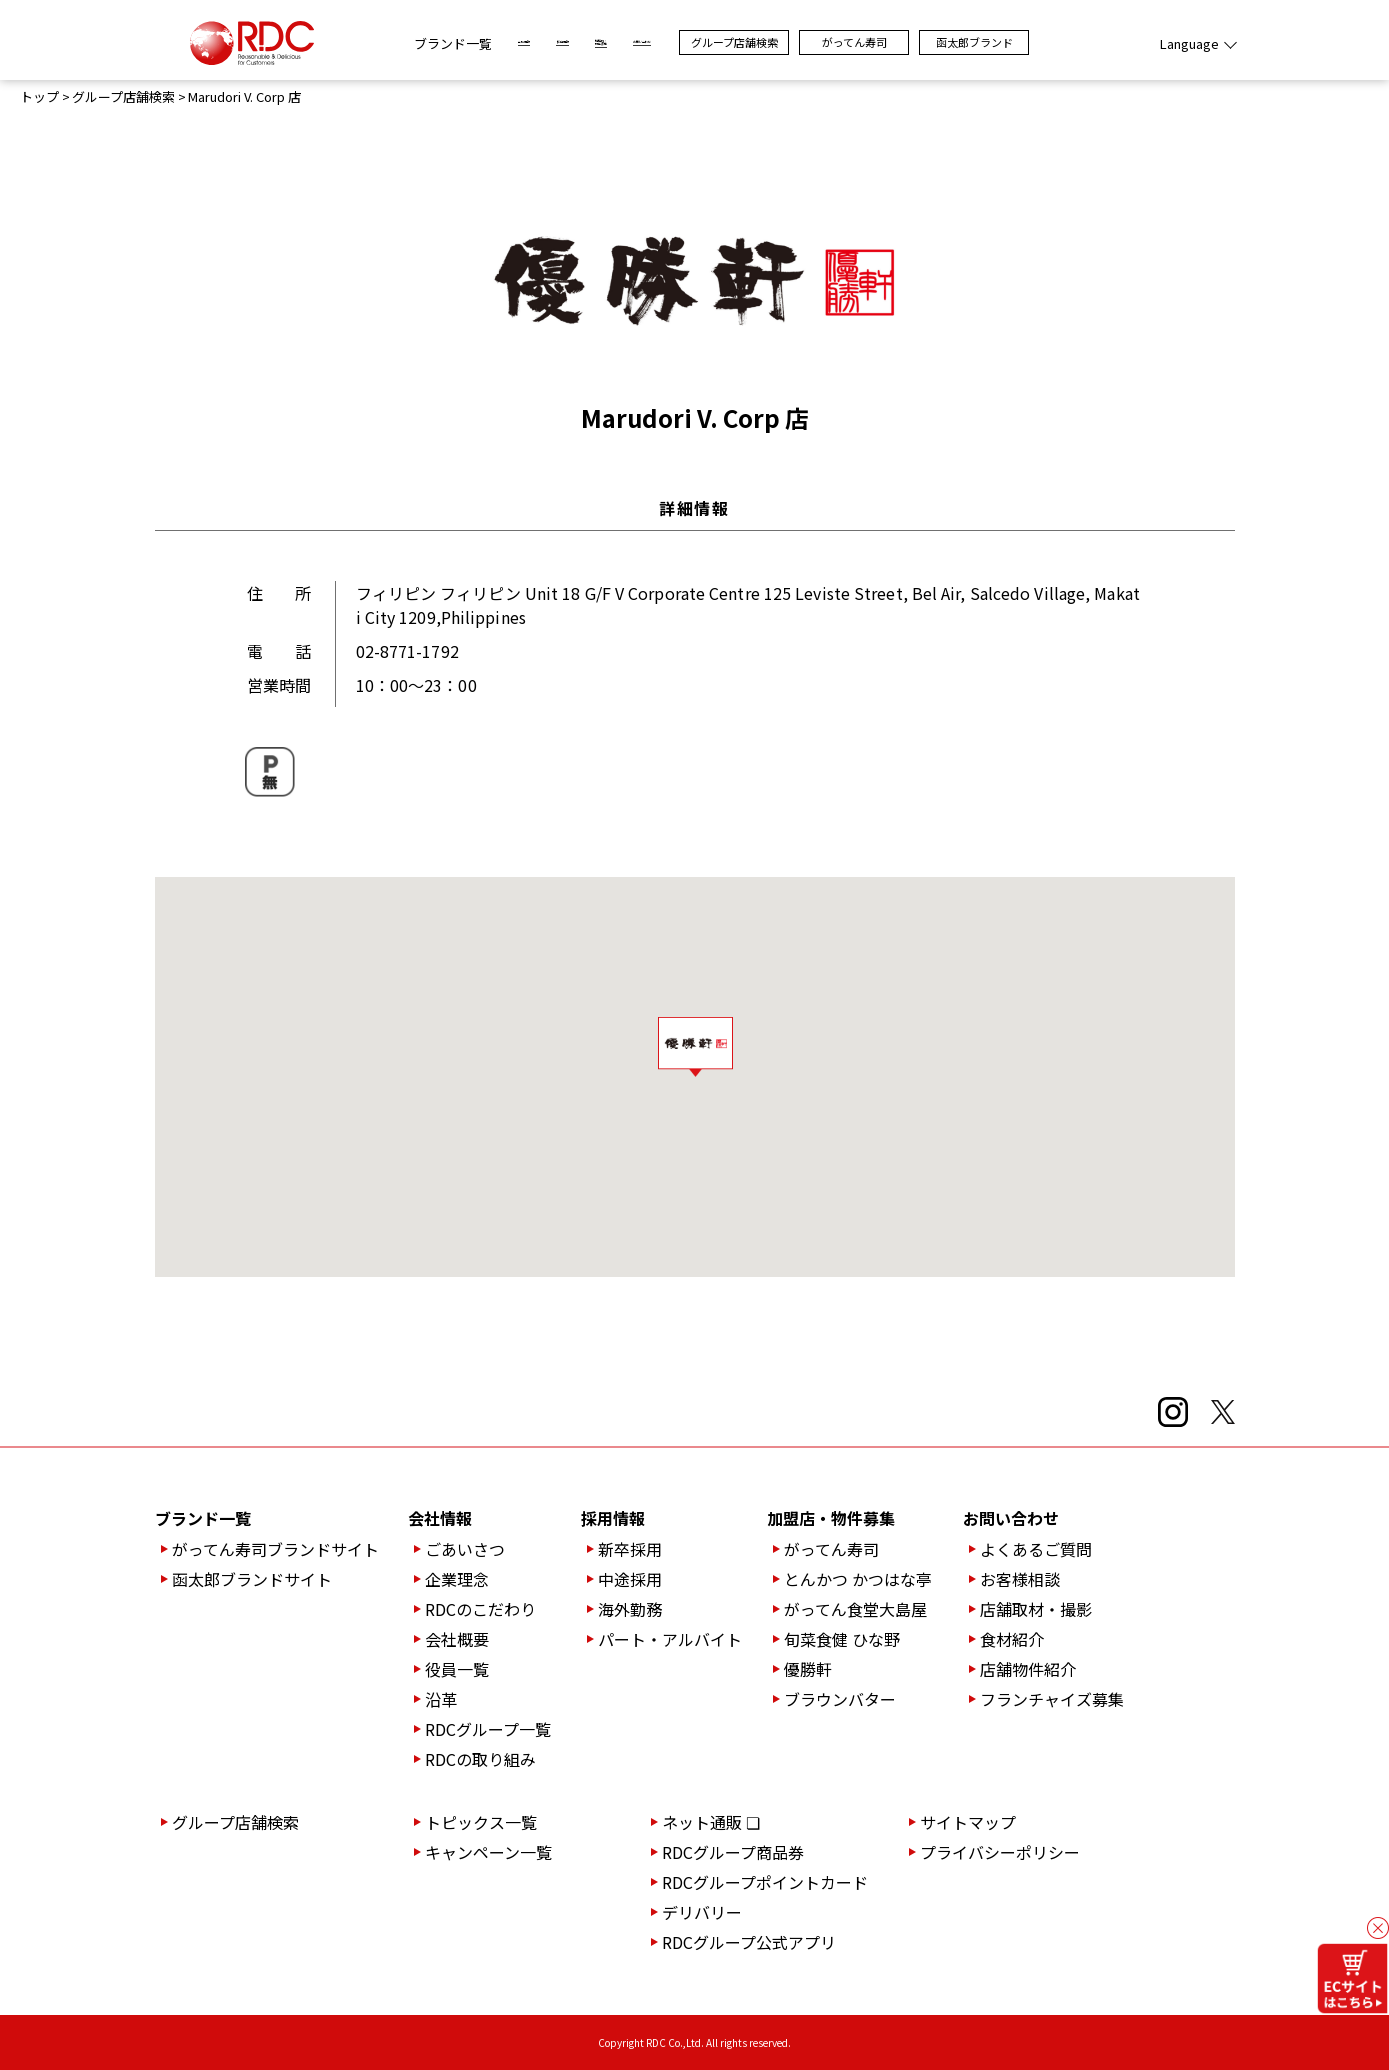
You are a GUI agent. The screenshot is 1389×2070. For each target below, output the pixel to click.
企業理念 (457, 1579)
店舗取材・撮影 (1036, 1609)
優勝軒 (808, 1669)
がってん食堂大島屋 (855, 1609)
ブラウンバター (840, 1699)
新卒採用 (630, 1549)
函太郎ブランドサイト (252, 1579)
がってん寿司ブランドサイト (275, 1549)
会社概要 (457, 1639)
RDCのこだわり (480, 1609)
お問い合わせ (1011, 1518)
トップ (39, 97)
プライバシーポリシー (1000, 1852)
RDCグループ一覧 (488, 1729)
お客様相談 (1020, 1579)
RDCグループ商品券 (733, 1852)
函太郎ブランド (1064, 42)
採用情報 (613, 1518)
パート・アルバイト (670, 1639)
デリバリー (702, 1912)
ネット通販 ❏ (711, 1822)
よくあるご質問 (1036, 1549)
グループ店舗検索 (824, 42)
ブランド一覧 (364, 43)
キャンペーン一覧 (488, 1852)
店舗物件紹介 (1028, 1669)
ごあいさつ (465, 1549)
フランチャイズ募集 (1052, 1699)
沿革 (441, 1699)
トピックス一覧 (481, 1822)
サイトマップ (968, 1822)
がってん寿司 (944, 42)
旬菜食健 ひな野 (842, 1639)
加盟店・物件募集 (831, 1518)
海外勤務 (630, 1609)
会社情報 (440, 1518)
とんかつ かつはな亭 (858, 1579)
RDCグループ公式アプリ (749, 1942)
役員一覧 (457, 1669)
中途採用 (630, 1579)
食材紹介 (1012, 1639)
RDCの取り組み (480, 1759)
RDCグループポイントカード (765, 1882)
